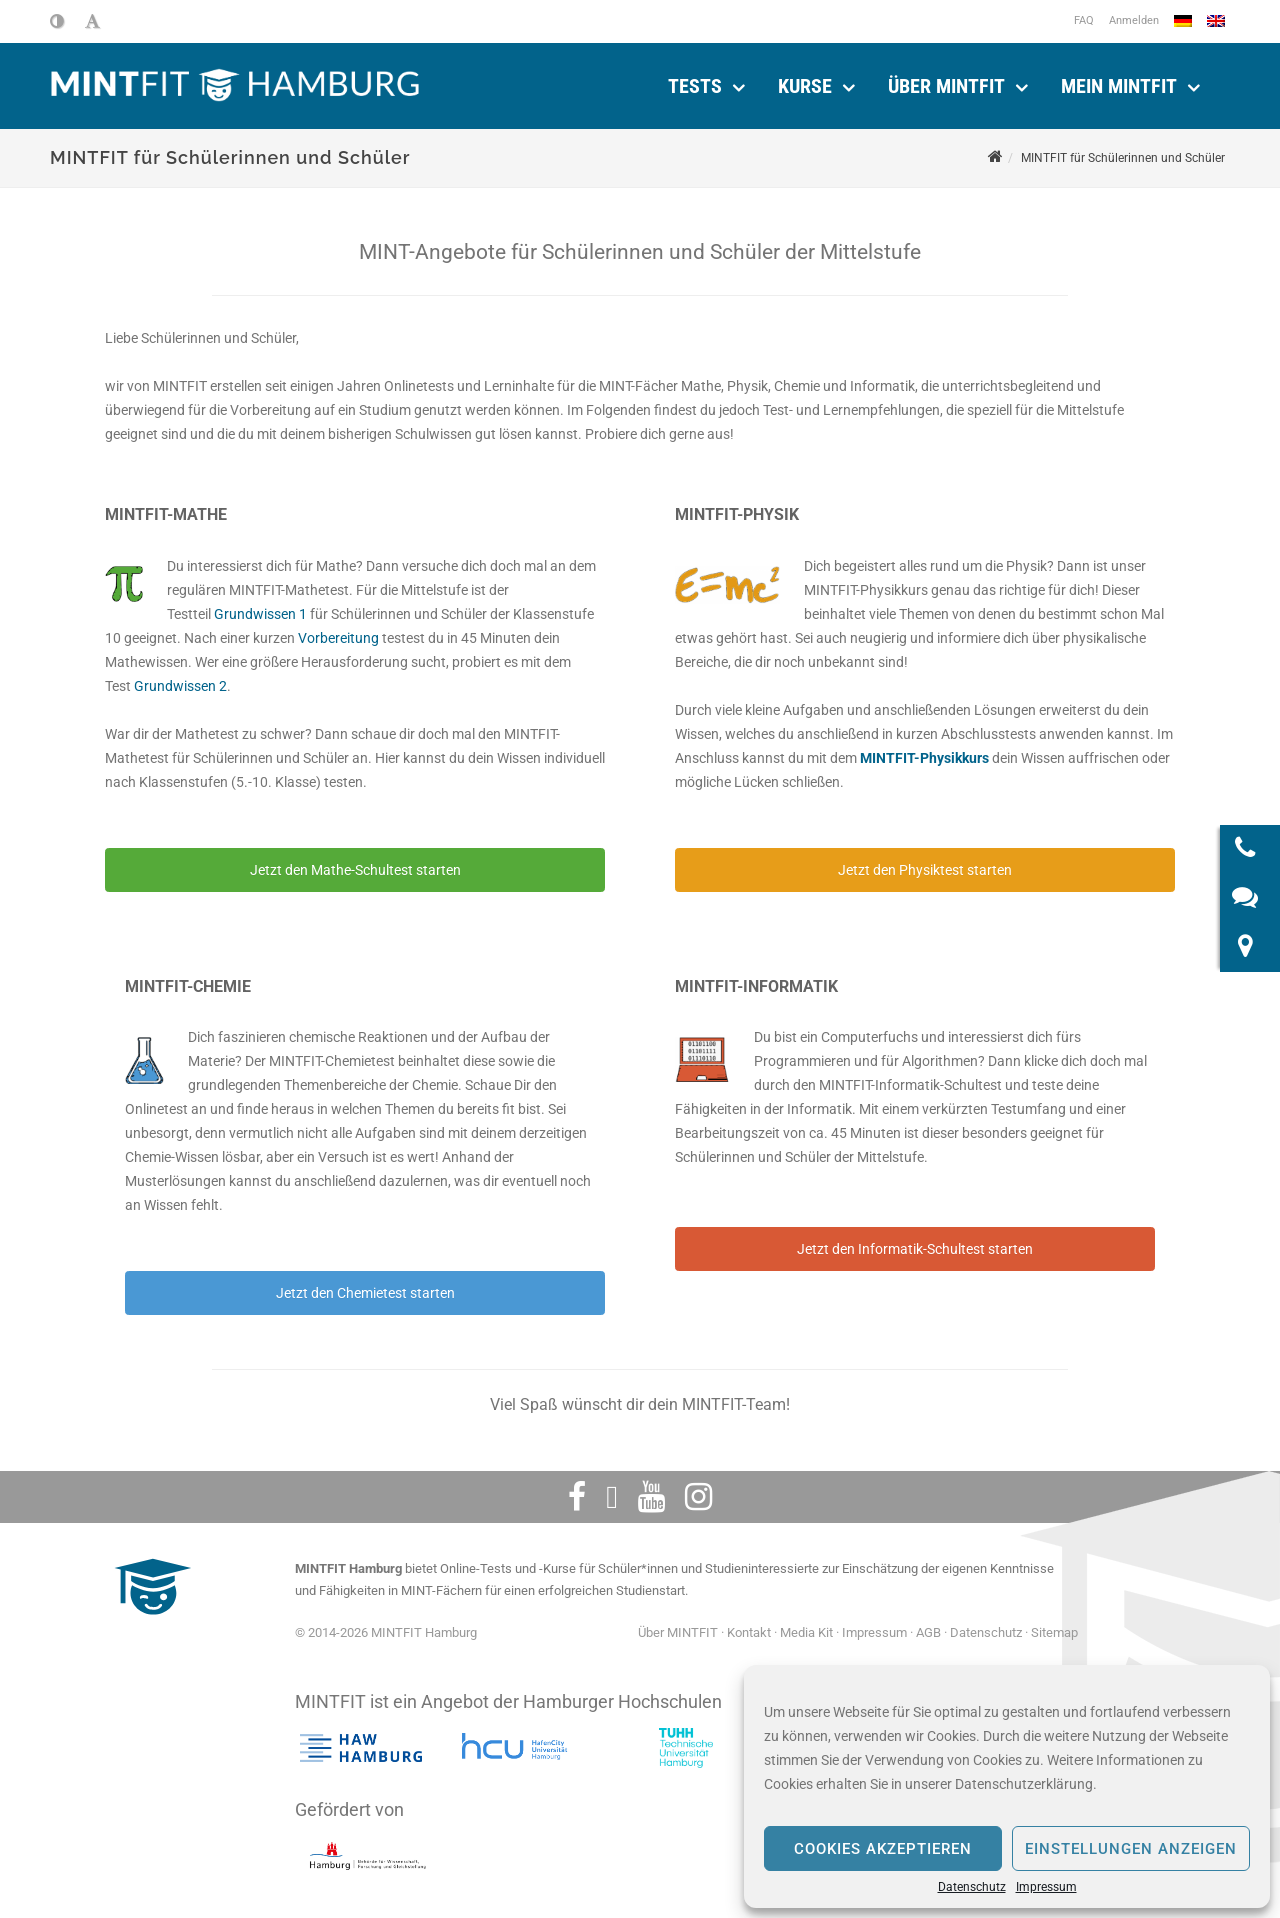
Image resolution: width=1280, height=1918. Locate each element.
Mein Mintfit (1119, 86)
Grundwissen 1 (260, 614)
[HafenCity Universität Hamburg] (523, 1748)
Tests (695, 86)
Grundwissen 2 (180, 686)
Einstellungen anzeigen (1131, 1849)
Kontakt (749, 1632)
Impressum (1046, 1887)
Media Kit (806, 1632)
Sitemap (1054, 1632)
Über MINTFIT (946, 86)
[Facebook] (577, 1497)
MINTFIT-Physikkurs (924, 758)
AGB (928, 1632)
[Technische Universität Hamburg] (686, 1748)
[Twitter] (612, 1497)
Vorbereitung (338, 638)
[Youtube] (651, 1497)
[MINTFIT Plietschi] (150, 1624)
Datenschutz (972, 1887)
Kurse (805, 86)
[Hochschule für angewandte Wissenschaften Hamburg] (361, 1748)
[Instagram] (698, 1497)
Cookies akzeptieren (883, 1849)
